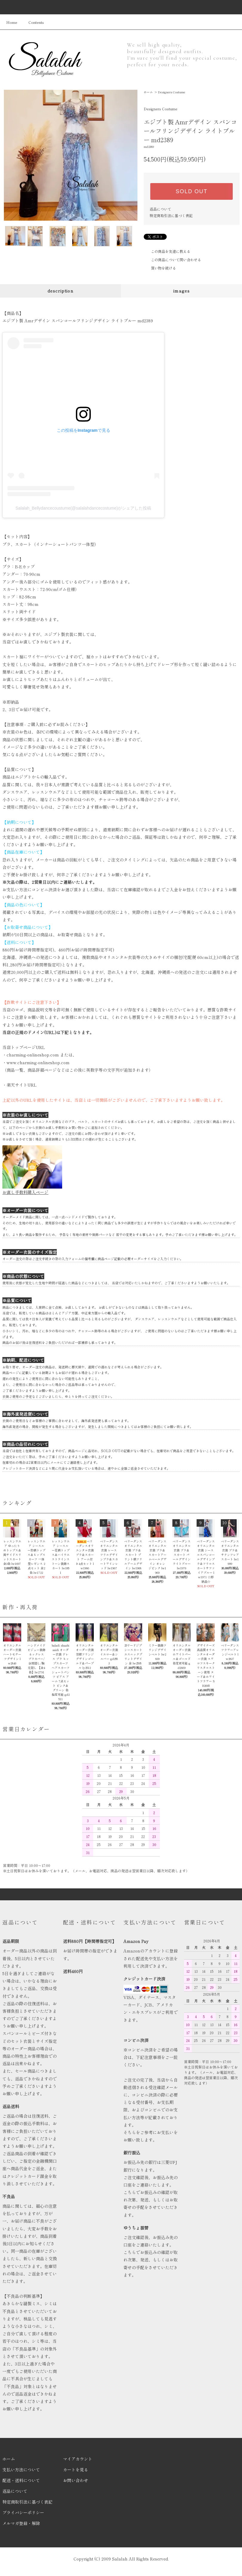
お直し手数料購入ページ (25, 1192)
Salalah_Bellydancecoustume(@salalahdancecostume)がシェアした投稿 (83, 508)
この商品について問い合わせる (172, 259)
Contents (32, 22)
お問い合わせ (75, 2480)
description (60, 291)
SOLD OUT (191, 191)
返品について (160, 208)
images (181, 291)
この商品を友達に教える (167, 251)
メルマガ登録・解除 (21, 2523)
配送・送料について (21, 2480)
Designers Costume (171, 92)
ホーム (148, 92)
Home (11, 22)
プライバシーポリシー (23, 2512)
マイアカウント (77, 2459)
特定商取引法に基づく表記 (171, 215)
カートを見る (75, 2470)
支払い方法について (21, 2470)
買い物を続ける (160, 267)
